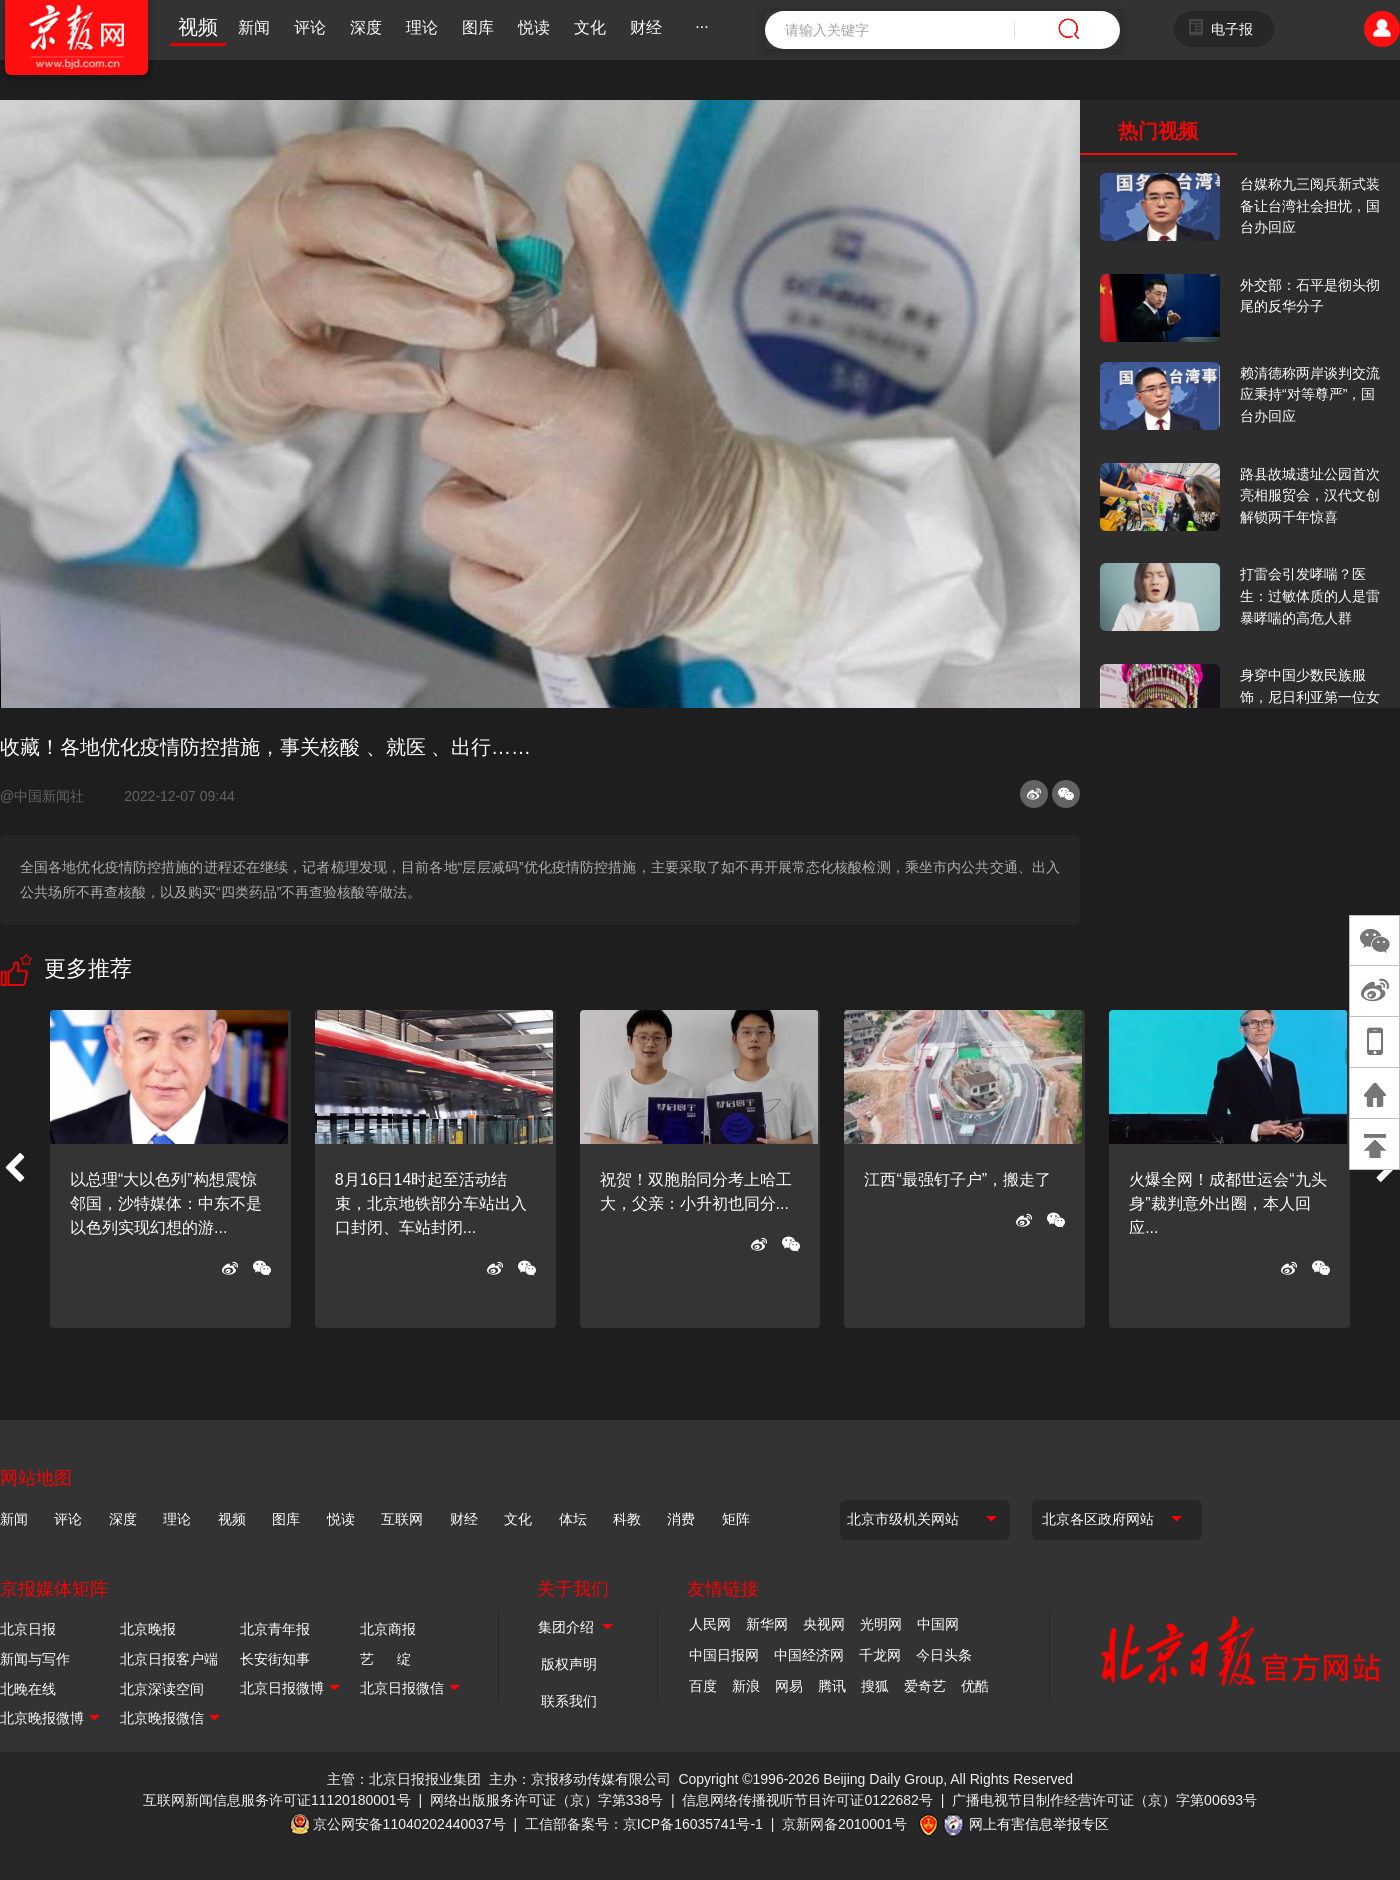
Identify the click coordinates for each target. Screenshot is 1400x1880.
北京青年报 (275, 1629)
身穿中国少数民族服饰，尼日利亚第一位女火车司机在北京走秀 (1310, 696)
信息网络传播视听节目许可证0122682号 (807, 1800)
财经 (646, 27)
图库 (478, 27)
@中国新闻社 (50, 796)
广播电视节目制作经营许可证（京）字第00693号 (1104, 1800)
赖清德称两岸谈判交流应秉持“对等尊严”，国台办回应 (1310, 394)
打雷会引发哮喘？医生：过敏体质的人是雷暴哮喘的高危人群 (1310, 595)
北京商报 (388, 1629)
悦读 (534, 27)
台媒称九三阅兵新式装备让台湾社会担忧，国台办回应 (1310, 205)
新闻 (254, 27)
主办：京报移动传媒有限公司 (580, 1779)
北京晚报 (148, 1629)
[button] (14, 1169)
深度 (366, 27)
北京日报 (28, 1629)
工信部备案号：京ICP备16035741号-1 (644, 1824)
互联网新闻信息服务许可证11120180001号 (277, 1800)
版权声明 (569, 1664)
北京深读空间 (162, 1689)
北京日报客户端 (169, 1659)
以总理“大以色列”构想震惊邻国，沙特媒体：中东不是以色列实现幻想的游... (166, 1203)
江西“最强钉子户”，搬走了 (957, 1179)
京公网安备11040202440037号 (409, 1824)
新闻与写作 (35, 1659)
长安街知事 (275, 1659)
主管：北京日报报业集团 (404, 1779)
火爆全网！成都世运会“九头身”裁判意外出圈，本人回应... (1227, 1203)
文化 (590, 27)
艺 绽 (385, 1659)
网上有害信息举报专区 (1039, 1824)
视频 (198, 27)
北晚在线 (28, 1689)
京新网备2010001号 (844, 1824)
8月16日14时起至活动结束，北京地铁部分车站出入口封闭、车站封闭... (431, 1203)
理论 (422, 27)
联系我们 (569, 1701)
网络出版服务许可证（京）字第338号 (546, 1800)
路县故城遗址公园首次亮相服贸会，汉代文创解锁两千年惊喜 (1310, 495)
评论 (310, 27)
